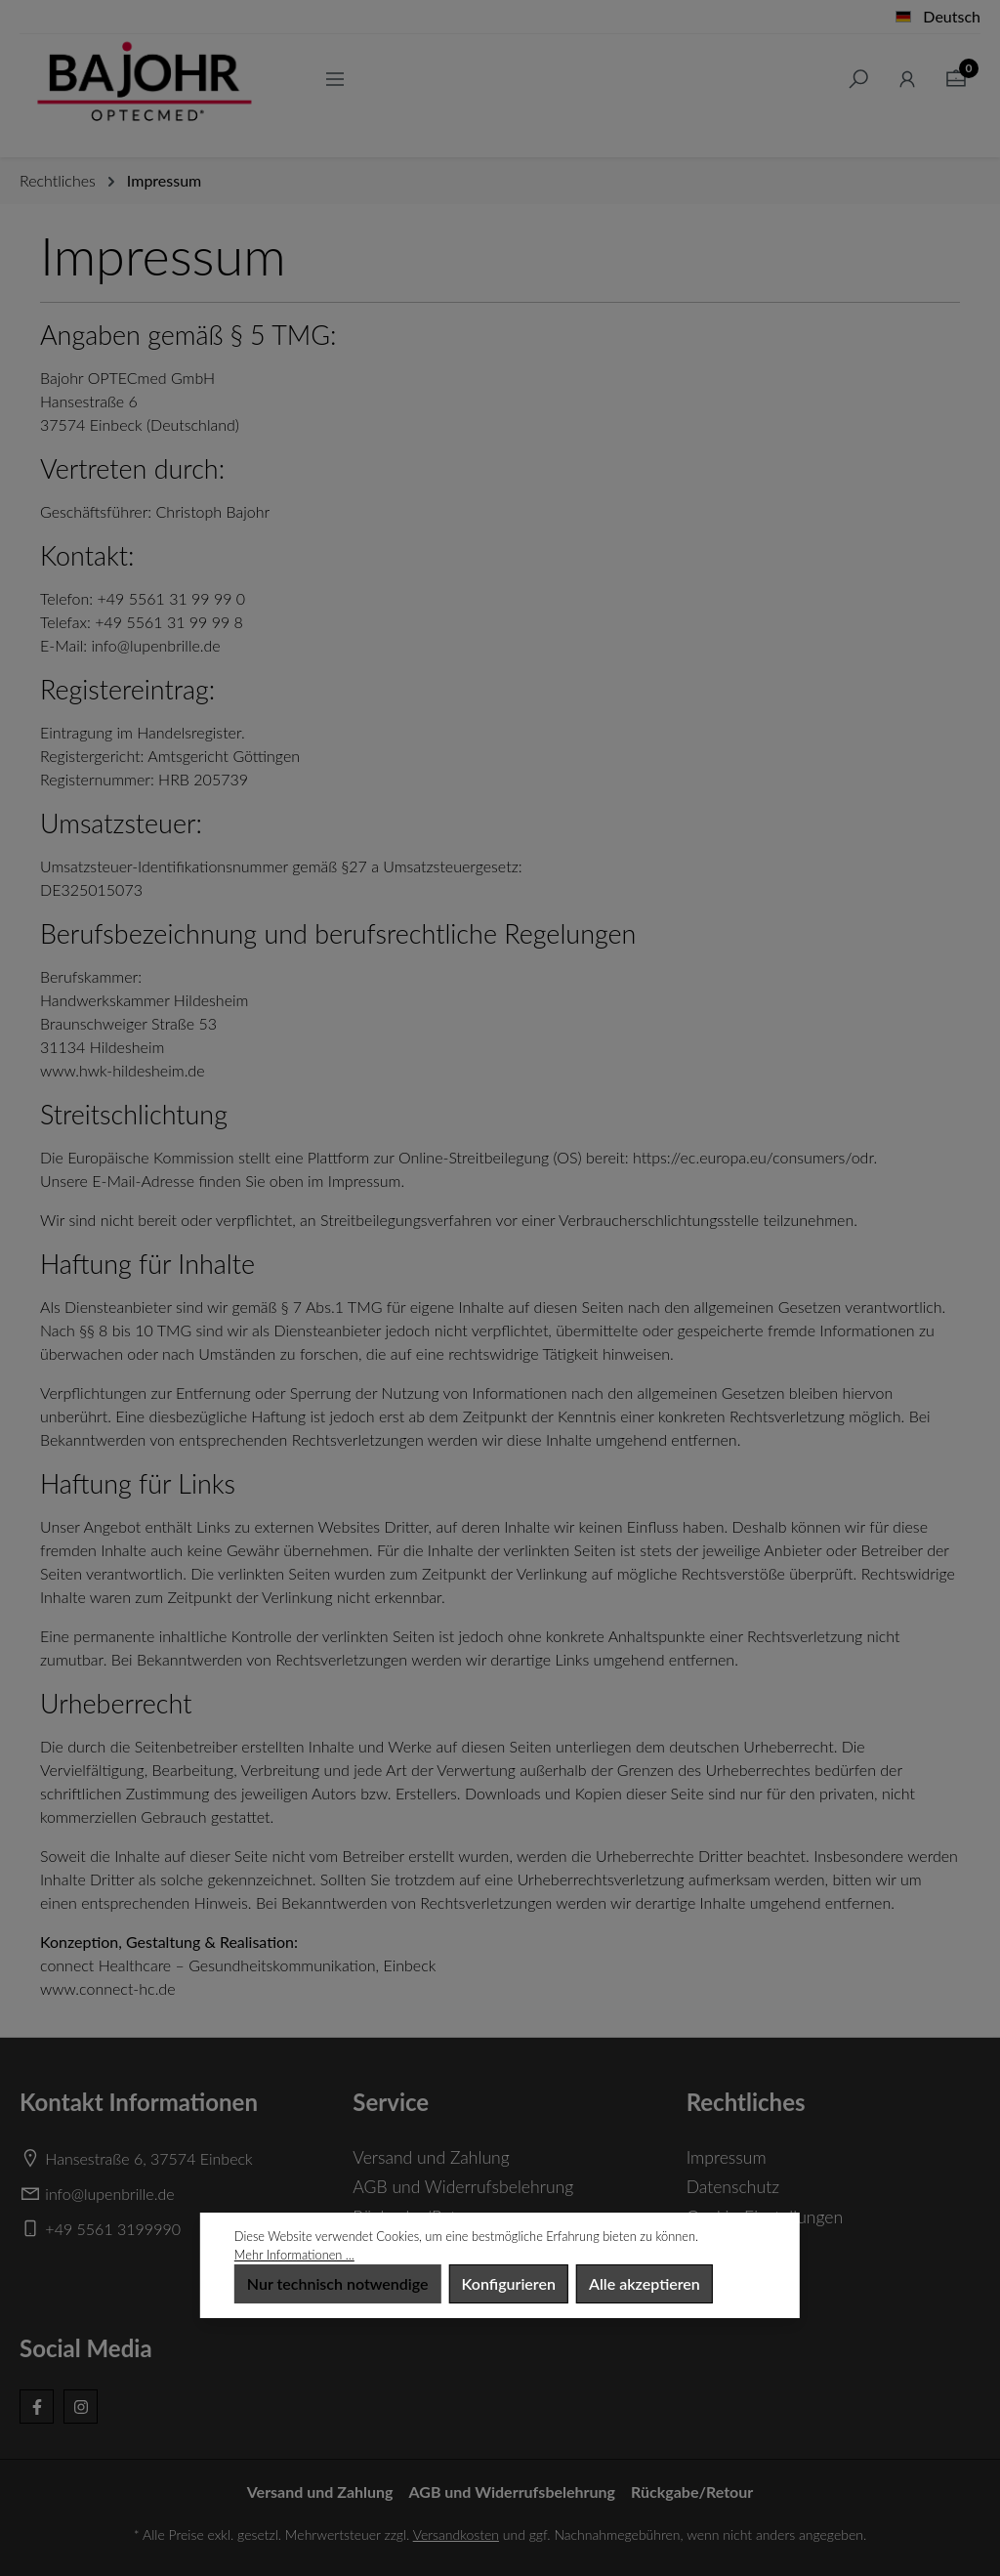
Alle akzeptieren (644, 2283)
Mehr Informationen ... (294, 2254)
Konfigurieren (509, 2283)
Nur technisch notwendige (338, 2283)
